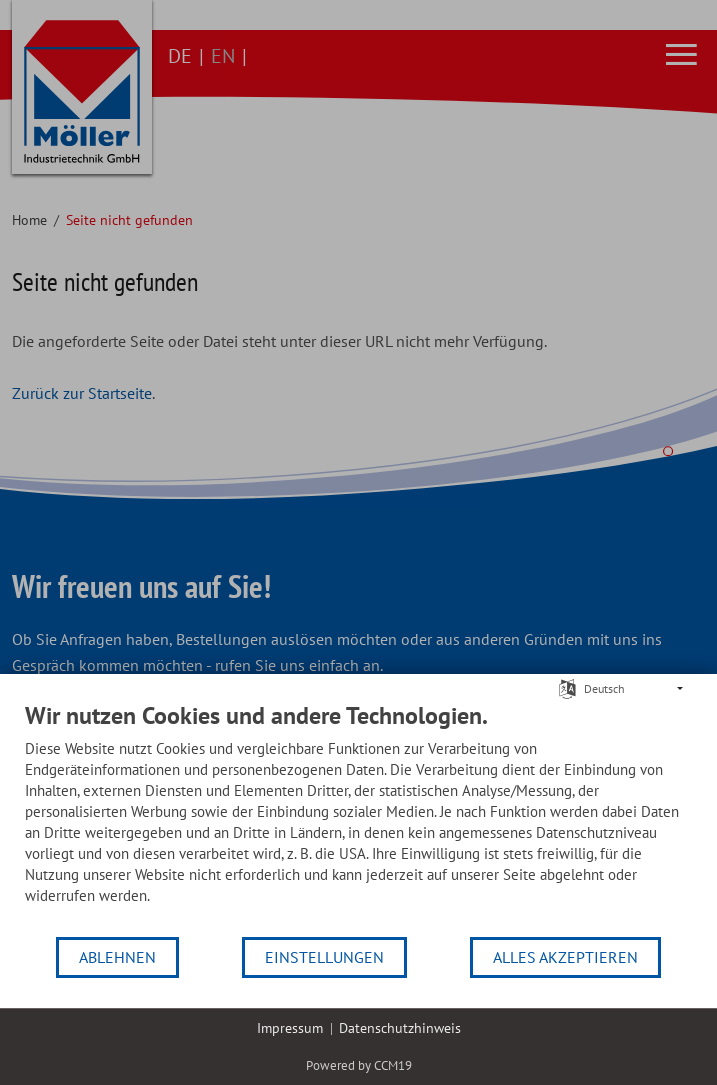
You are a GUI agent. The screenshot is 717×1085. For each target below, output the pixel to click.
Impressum (290, 1028)
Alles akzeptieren (565, 957)
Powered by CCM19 (359, 1065)
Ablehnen (117, 957)
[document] (358, 818)
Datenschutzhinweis (400, 1028)
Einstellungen (324, 957)
